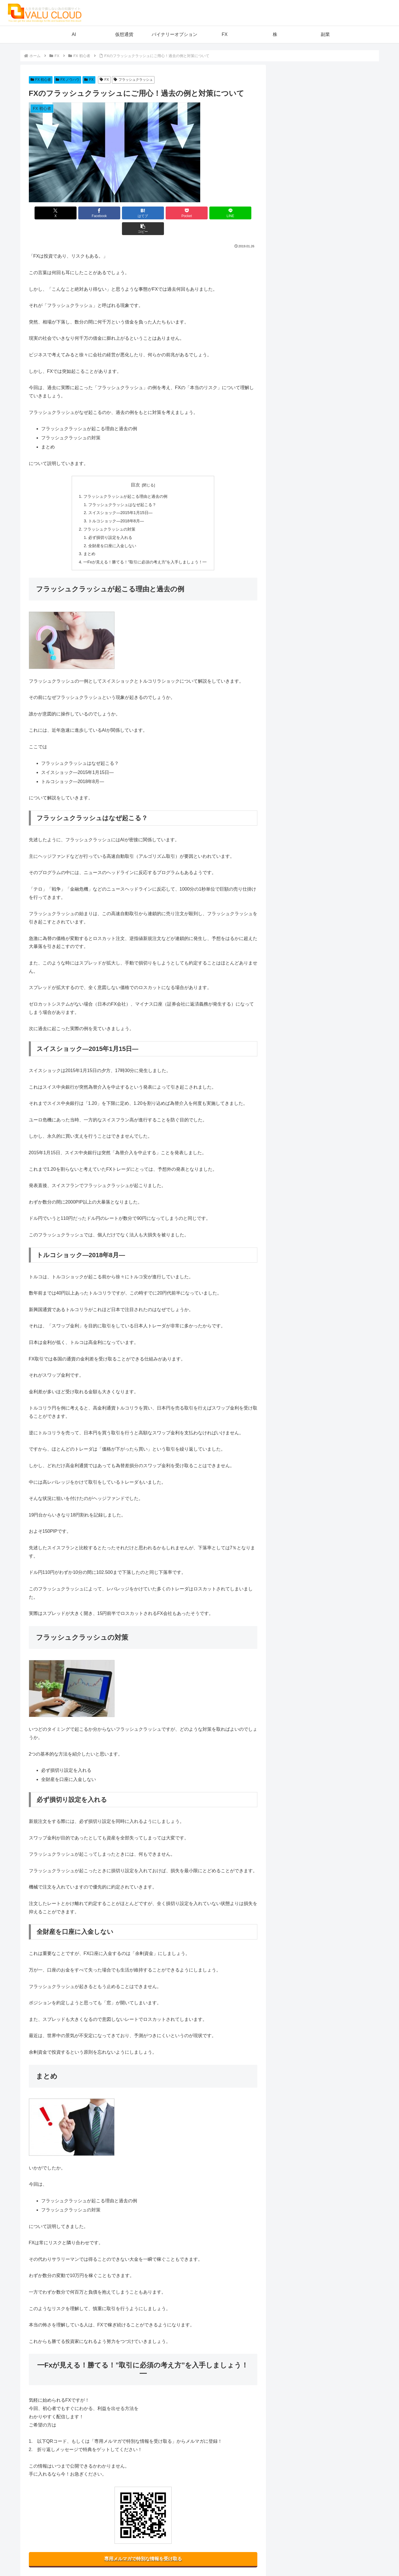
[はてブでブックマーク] (123, 213)
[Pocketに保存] (162, 213)
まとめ (89, 538)
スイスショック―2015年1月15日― (120, 497)
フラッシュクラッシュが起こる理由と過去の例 (125, 480)
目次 (135, 469)
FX (88, 80)
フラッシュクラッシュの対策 (109, 513)
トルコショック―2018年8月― (116, 505)
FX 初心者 (41, 80)
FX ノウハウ (67, 80)
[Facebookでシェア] (85, 213)
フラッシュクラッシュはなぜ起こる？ (122, 489)
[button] (238, 213)
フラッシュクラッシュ (133, 80)
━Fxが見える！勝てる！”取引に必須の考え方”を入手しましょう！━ (145, 546)
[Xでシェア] (47, 213)
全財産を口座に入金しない (112, 530)
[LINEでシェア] (200, 213)
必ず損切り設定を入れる (110, 521)
